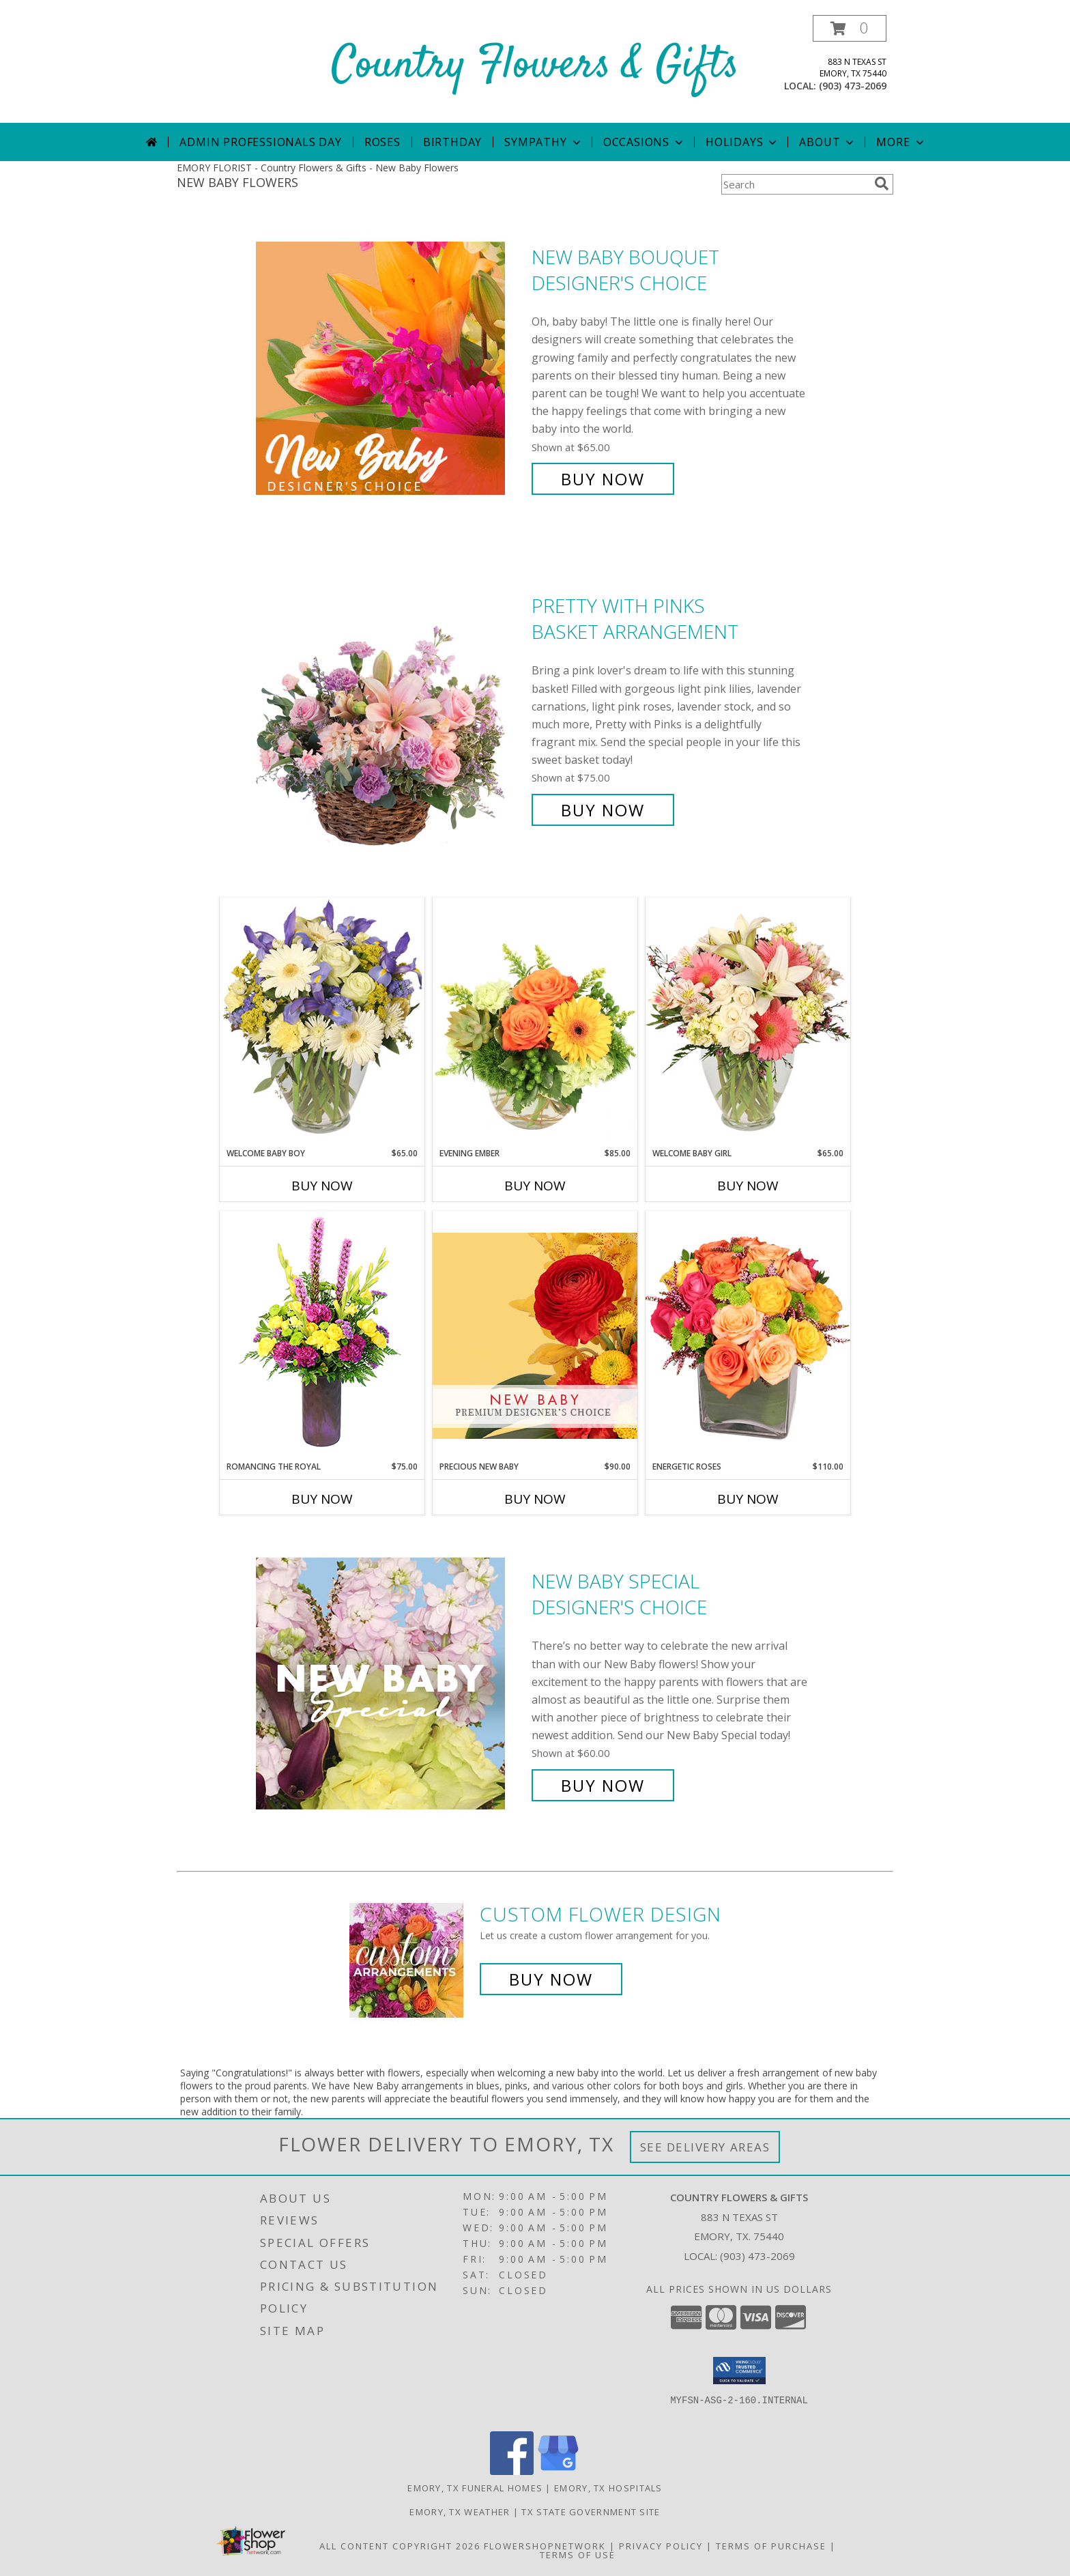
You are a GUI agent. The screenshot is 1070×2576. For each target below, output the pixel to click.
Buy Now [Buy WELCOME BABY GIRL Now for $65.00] (748, 1185)
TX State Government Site (590, 2512)
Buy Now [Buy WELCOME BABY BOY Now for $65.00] (322, 1185)
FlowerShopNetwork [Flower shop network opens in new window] (545, 2546)
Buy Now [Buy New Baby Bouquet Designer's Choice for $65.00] (603, 479)
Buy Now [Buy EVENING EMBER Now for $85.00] (535, 1185)
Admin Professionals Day (260, 141)
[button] (849, 28)
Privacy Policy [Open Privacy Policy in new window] (661, 2546)
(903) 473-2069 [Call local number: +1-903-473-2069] (852, 85)
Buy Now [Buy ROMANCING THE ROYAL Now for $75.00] (322, 1499)
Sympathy (543, 141)
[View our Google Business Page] (558, 2471)
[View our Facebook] (512, 2471)
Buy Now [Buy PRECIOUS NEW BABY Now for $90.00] (535, 1499)
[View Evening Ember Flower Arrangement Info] (535, 1022)
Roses (382, 141)
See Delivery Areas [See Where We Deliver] (705, 2147)
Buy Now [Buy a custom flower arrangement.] (551, 1979)
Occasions (644, 141)
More (901, 141)
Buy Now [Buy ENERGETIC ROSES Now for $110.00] (748, 1499)
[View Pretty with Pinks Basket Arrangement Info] (390, 708)
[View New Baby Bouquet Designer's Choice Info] (390, 368)
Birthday (452, 141)
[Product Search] (795, 184)
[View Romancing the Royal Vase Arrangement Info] (322, 1335)
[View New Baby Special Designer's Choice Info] (390, 1683)
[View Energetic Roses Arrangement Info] (748, 1335)
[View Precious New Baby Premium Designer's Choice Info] (535, 1335)
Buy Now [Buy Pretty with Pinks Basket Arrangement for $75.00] (603, 810)
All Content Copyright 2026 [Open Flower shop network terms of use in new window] (399, 2546)
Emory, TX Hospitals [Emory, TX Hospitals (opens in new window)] (608, 2488)
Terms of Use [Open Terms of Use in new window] (578, 2555)
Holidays (742, 141)
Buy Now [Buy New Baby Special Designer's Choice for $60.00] (603, 1785)
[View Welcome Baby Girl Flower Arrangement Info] (748, 1022)
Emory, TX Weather (459, 2512)
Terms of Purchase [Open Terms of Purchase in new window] (771, 2546)
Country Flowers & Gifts (535, 66)
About (827, 141)
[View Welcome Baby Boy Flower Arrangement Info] (322, 1022)
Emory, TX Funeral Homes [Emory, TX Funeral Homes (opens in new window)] (475, 2488)
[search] (882, 183)
